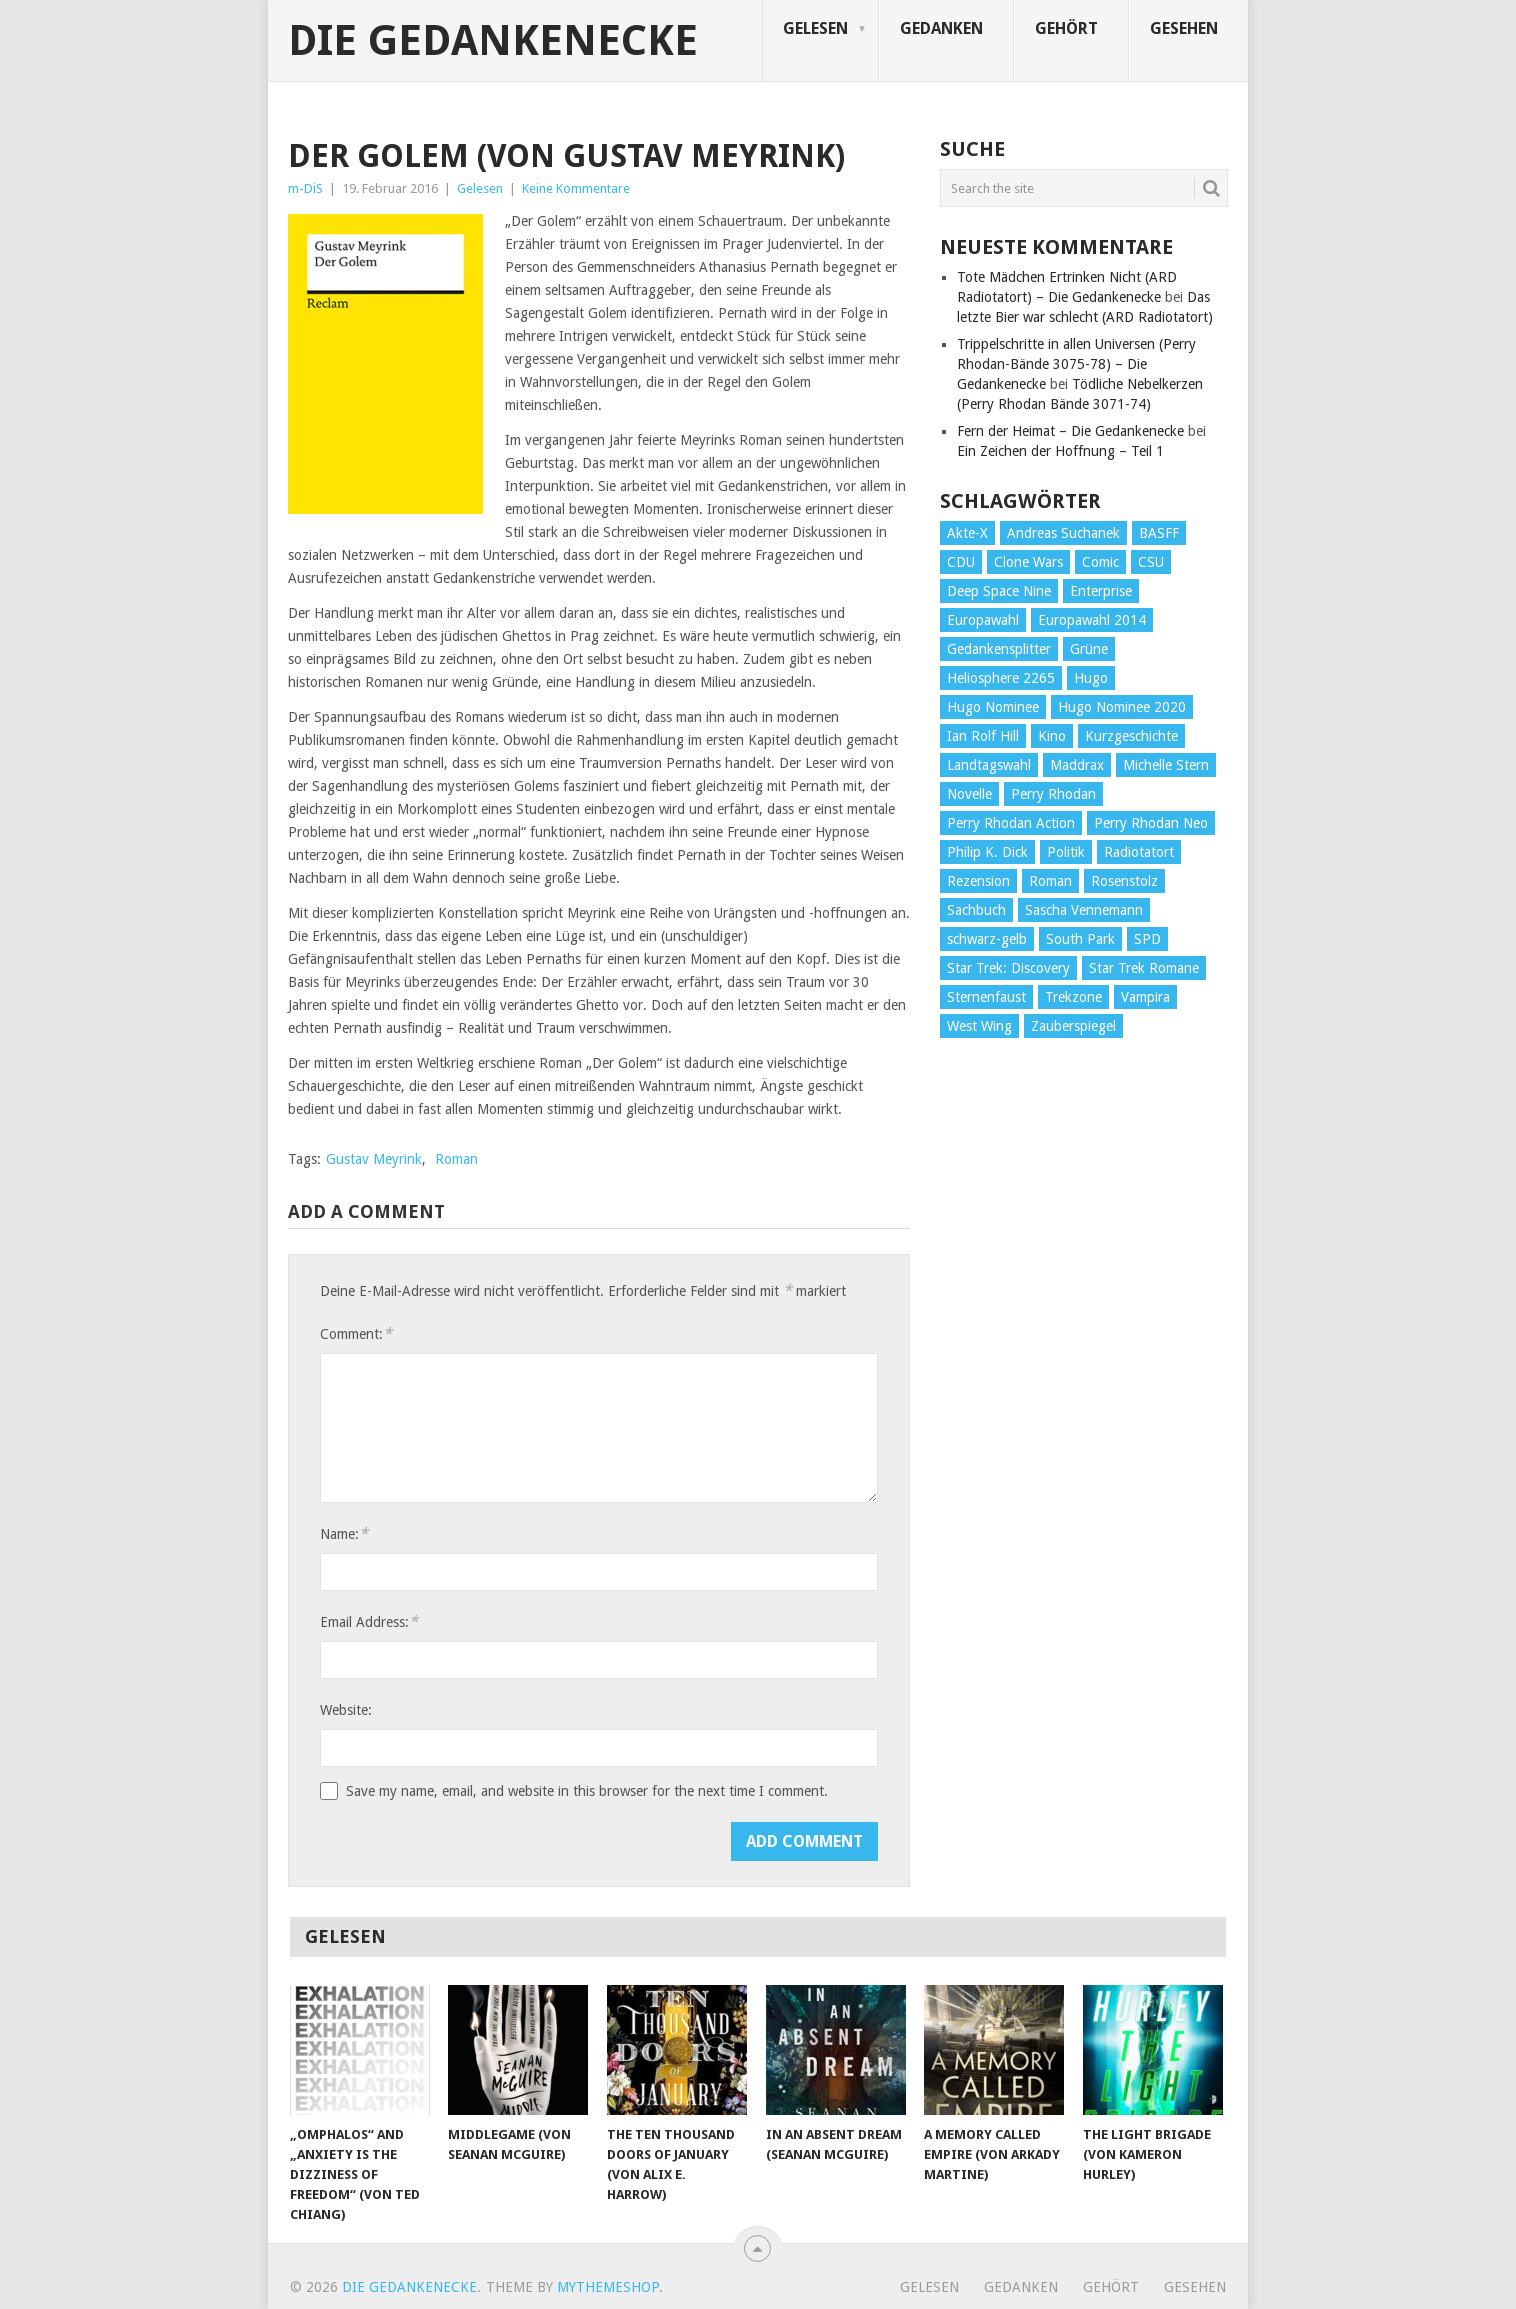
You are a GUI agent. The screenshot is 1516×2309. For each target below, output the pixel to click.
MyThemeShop (608, 2287)
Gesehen (1184, 28)
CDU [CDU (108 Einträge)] (961, 562)
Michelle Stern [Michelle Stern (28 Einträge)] (1166, 765)
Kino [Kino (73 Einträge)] (1052, 736)
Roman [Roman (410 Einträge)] (1050, 881)
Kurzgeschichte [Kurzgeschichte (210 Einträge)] (1131, 736)
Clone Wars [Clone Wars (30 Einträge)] (1028, 562)
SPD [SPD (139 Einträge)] (1147, 939)
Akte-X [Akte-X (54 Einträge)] (967, 533)
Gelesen (815, 28)
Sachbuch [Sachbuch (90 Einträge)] (976, 910)
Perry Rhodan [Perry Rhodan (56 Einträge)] (1053, 794)
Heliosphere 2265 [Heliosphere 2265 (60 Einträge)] (1001, 678)
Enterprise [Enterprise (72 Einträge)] (1101, 591)
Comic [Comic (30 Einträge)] (1100, 562)
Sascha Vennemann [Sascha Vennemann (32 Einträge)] (1084, 910)
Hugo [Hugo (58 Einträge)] (1091, 678)
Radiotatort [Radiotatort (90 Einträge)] (1139, 852)
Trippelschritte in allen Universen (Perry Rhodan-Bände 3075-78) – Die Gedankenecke (1076, 364)
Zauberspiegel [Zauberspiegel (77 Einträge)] (1073, 1026)
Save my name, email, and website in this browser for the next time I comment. (587, 1791)
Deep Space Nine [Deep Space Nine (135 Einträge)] (999, 591)
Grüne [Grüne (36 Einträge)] (1089, 649)
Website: (346, 1710)
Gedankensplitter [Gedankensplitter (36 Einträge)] (999, 649)
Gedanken (941, 28)
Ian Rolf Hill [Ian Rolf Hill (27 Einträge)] (983, 736)
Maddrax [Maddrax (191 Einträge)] (1077, 765)
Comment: (356, 1333)
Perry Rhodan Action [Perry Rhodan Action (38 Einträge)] (1011, 823)
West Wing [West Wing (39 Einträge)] (979, 1026)
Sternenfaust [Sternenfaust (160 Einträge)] (986, 997)
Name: (344, 1533)
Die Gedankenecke (493, 41)
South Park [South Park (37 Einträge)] (1080, 939)
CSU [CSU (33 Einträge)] (1151, 562)
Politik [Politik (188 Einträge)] (1066, 852)
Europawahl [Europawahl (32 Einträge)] (983, 620)
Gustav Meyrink (374, 1159)
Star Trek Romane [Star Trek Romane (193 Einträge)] (1144, 968)
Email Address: (369, 1621)
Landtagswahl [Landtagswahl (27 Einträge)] (989, 765)
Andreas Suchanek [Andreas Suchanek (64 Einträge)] (1063, 533)
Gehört (1066, 28)
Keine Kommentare (576, 188)
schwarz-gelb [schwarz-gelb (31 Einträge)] (987, 939)
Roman (456, 1159)
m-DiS (305, 188)
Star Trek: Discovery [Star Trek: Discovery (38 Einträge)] (1008, 968)
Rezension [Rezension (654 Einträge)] (978, 881)
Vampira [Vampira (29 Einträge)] (1145, 997)
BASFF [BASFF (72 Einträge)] (1159, 533)
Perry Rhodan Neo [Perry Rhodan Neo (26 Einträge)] (1151, 823)
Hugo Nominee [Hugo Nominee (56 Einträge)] (993, 707)
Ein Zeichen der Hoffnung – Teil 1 (1060, 451)
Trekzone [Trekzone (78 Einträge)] (1073, 997)
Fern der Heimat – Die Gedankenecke (1070, 431)
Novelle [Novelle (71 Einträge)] (969, 794)
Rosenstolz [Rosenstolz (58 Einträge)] (1124, 881)
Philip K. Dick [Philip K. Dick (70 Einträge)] (987, 852)
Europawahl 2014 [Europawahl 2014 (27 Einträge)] (1092, 620)
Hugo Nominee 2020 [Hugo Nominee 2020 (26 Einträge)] (1122, 707)
